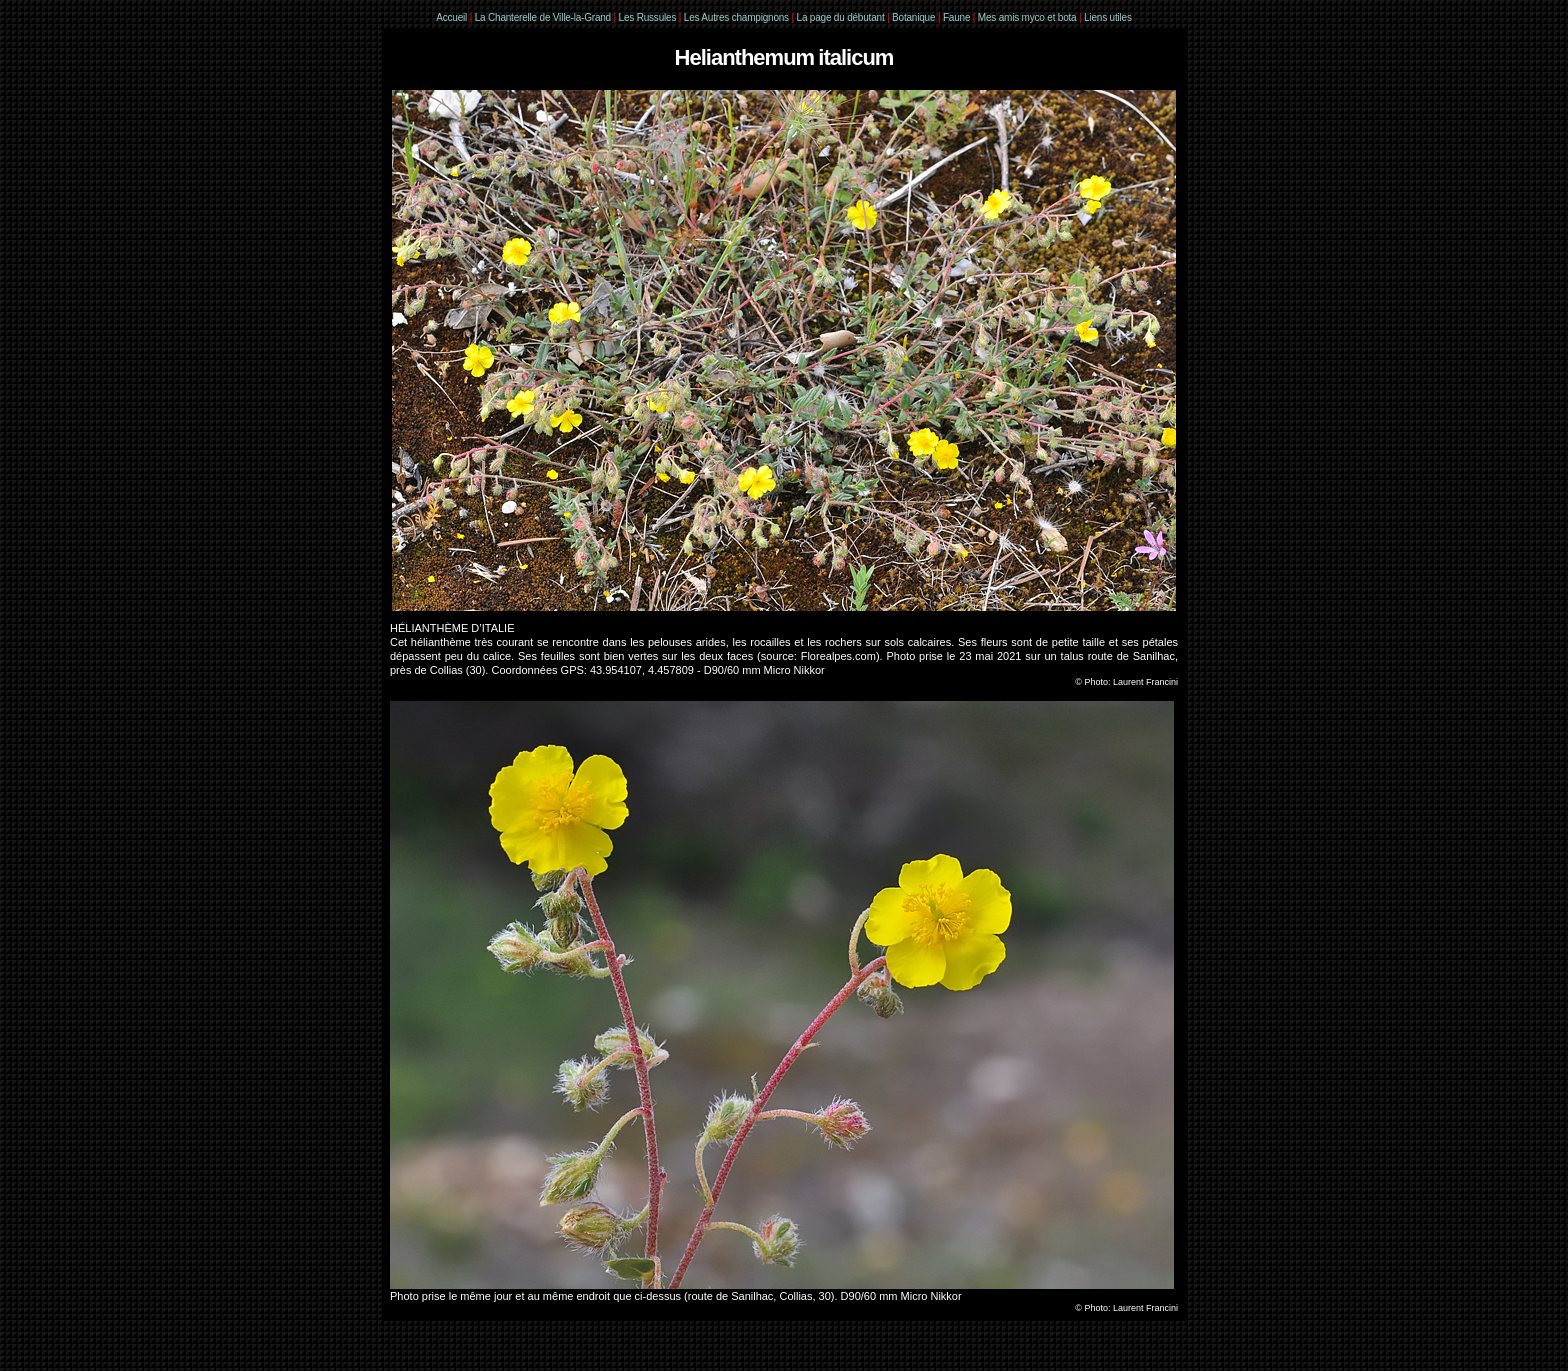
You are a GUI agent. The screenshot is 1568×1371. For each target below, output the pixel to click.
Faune (956, 17)
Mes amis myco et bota (1027, 17)
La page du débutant (841, 17)
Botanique (913, 17)
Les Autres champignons (736, 17)
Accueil (451, 17)
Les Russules (648, 17)
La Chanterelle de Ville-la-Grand (544, 17)
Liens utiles (1108, 17)
